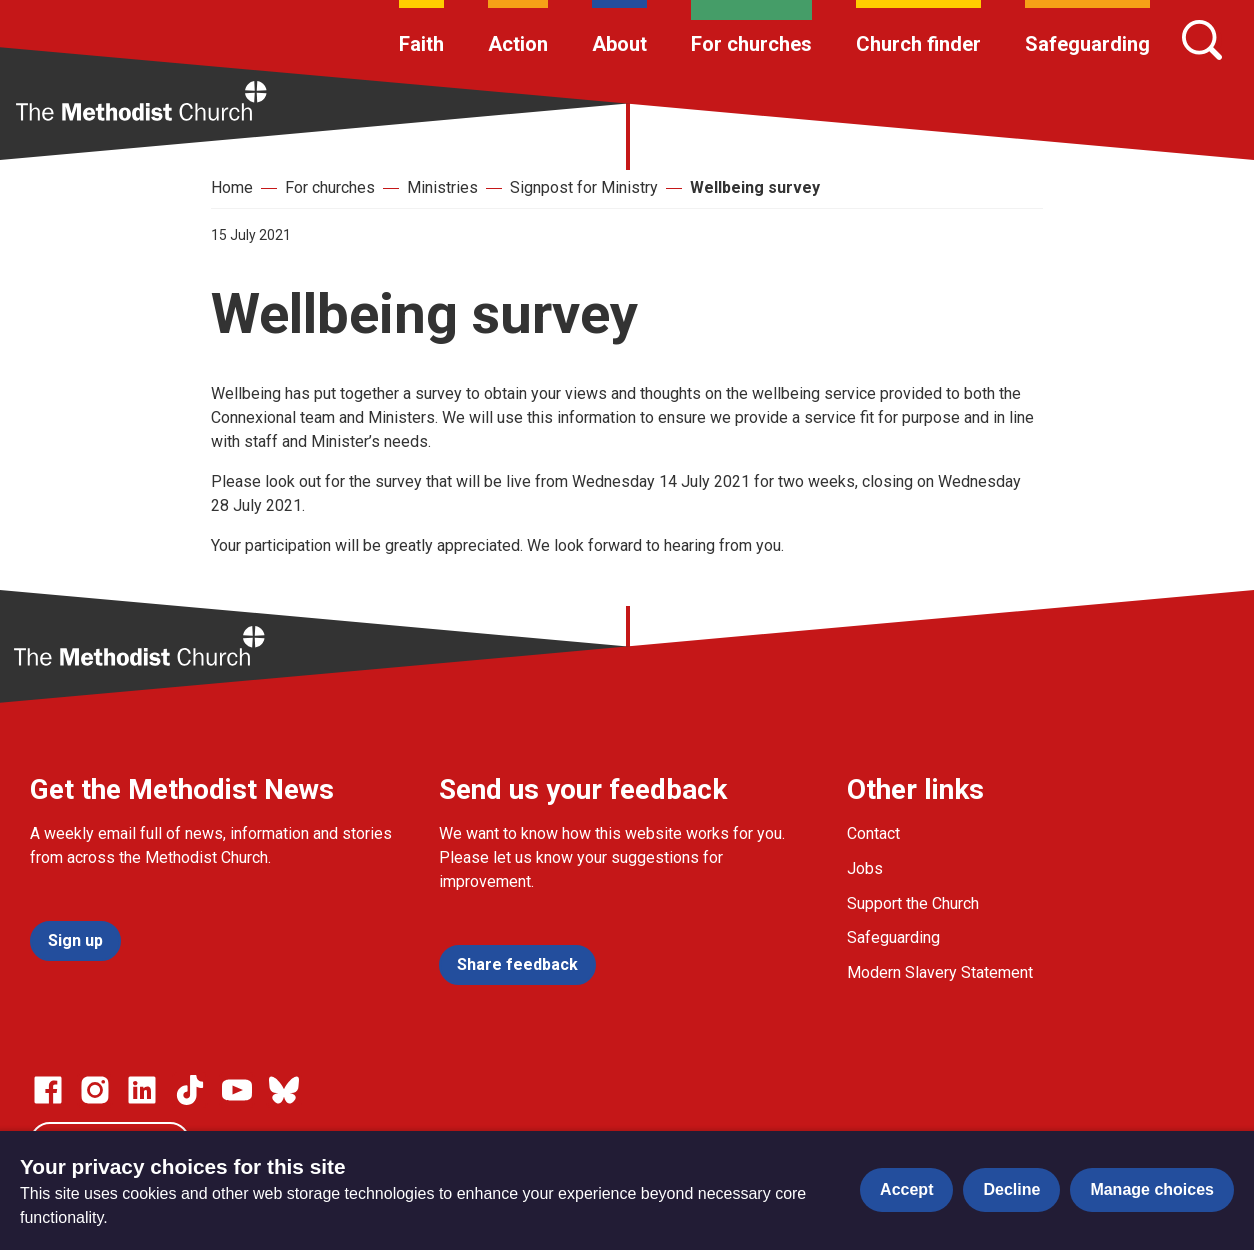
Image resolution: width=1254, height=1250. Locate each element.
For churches (751, 44)
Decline (1011, 1189)
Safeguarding (1087, 44)
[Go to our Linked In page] (142, 1090)
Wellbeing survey (755, 187)
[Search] (1202, 40)
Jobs (865, 868)
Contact (873, 833)
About (619, 44)
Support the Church (913, 903)
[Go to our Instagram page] (95, 1090)
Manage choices (1152, 1189)
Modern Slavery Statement (940, 972)
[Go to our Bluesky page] (284, 1090)
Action (518, 44)
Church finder (918, 44)
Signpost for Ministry (584, 187)
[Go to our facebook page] (48, 1090)
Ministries (442, 187)
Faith (421, 44)
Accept (906, 1189)
